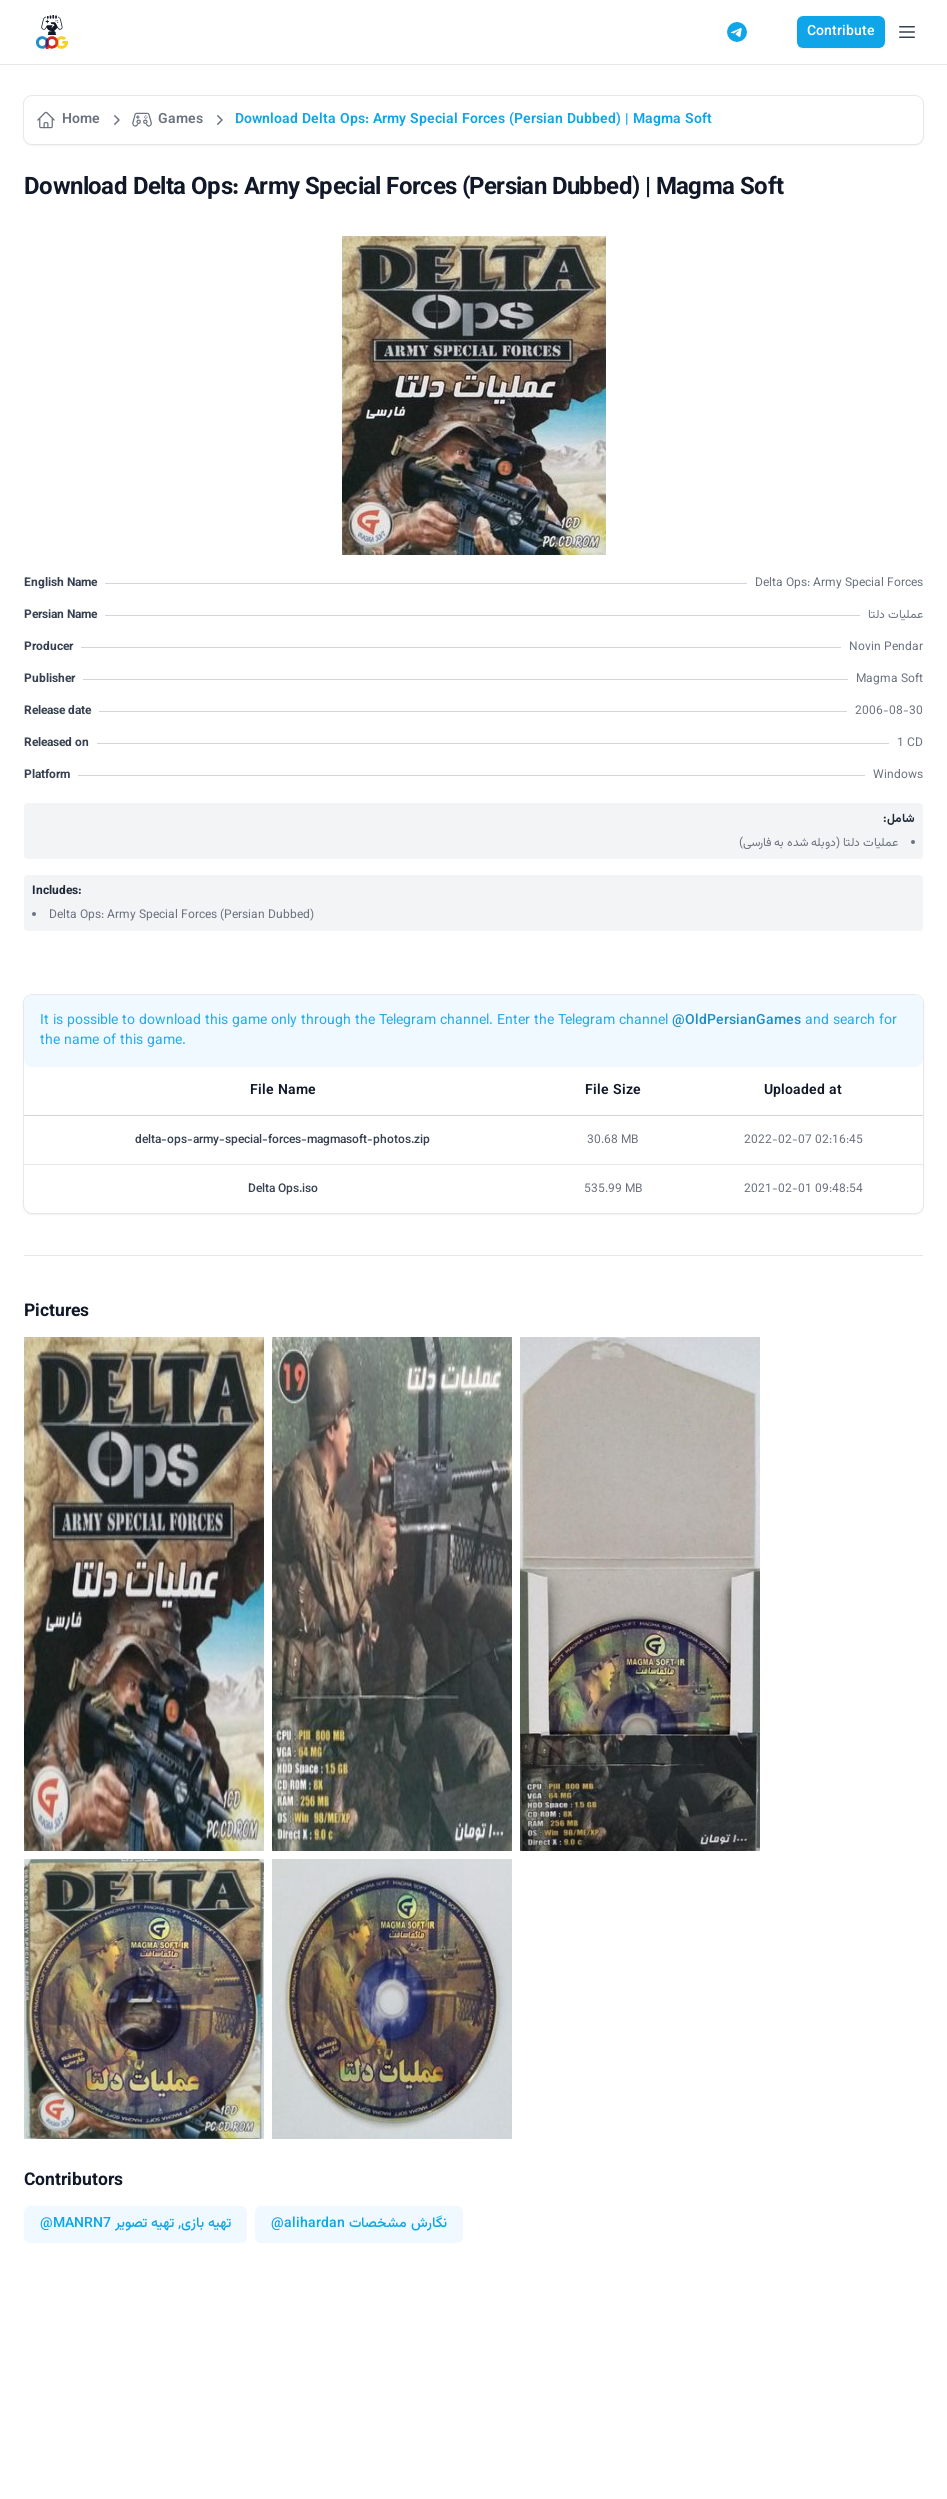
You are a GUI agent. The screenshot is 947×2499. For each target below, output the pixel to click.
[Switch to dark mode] (775, 32)
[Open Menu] (907, 32)
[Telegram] (737, 32)
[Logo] (52, 32)
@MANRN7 (75, 2224)
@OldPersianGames (736, 1021)
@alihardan (308, 2224)
